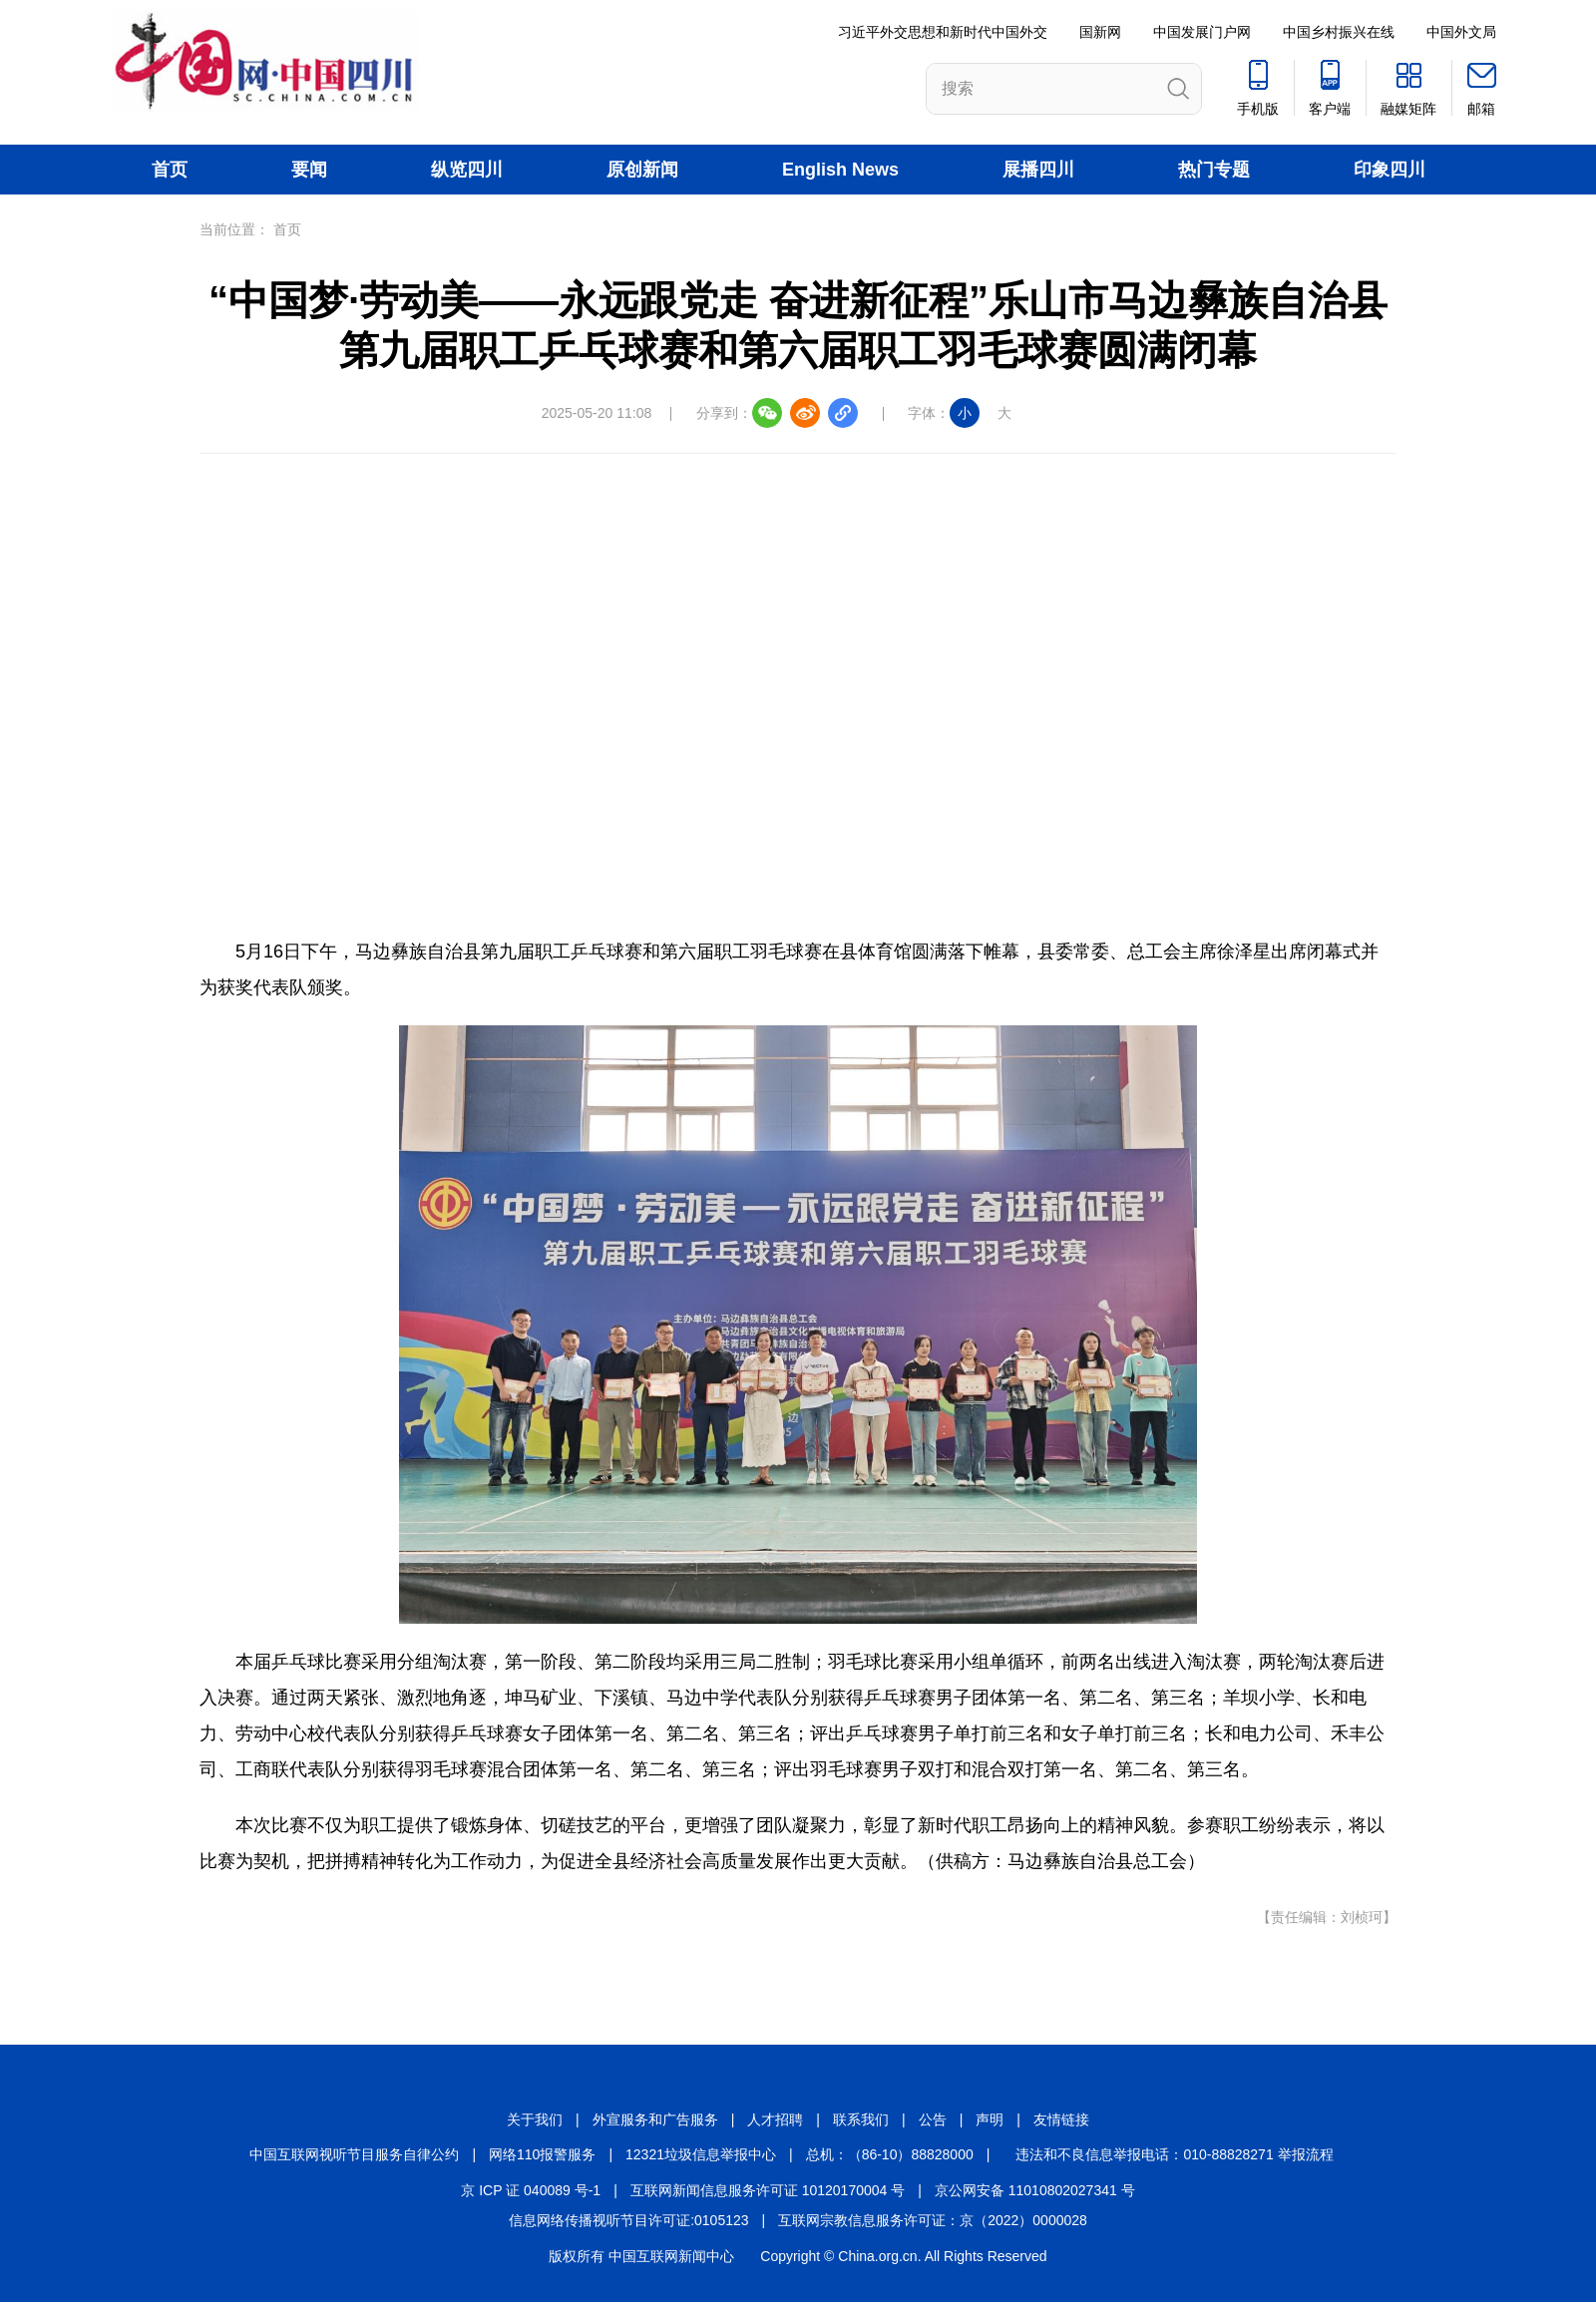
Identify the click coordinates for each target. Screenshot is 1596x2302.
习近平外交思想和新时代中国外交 (942, 32)
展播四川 (1038, 170)
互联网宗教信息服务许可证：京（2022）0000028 (932, 2220)
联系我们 (861, 2119)
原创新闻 (642, 170)
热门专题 (1214, 170)
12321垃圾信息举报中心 (700, 2154)
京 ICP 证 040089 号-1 (530, 2190)
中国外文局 (1461, 32)
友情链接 (1061, 2119)
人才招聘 (775, 2119)
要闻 (309, 170)
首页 (170, 170)
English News (840, 170)
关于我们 (535, 2119)
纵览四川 (467, 170)
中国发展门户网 (1202, 32)
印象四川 (1389, 170)
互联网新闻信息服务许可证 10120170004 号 (767, 2190)
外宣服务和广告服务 (655, 2119)
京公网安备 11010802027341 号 (1035, 2190)
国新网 (1100, 32)
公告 (933, 2119)
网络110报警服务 (542, 2154)
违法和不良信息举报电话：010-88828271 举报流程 (1174, 2154)
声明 (989, 2119)
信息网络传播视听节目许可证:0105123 (628, 2220)
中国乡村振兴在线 (1339, 32)
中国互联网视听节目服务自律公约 (354, 2154)
